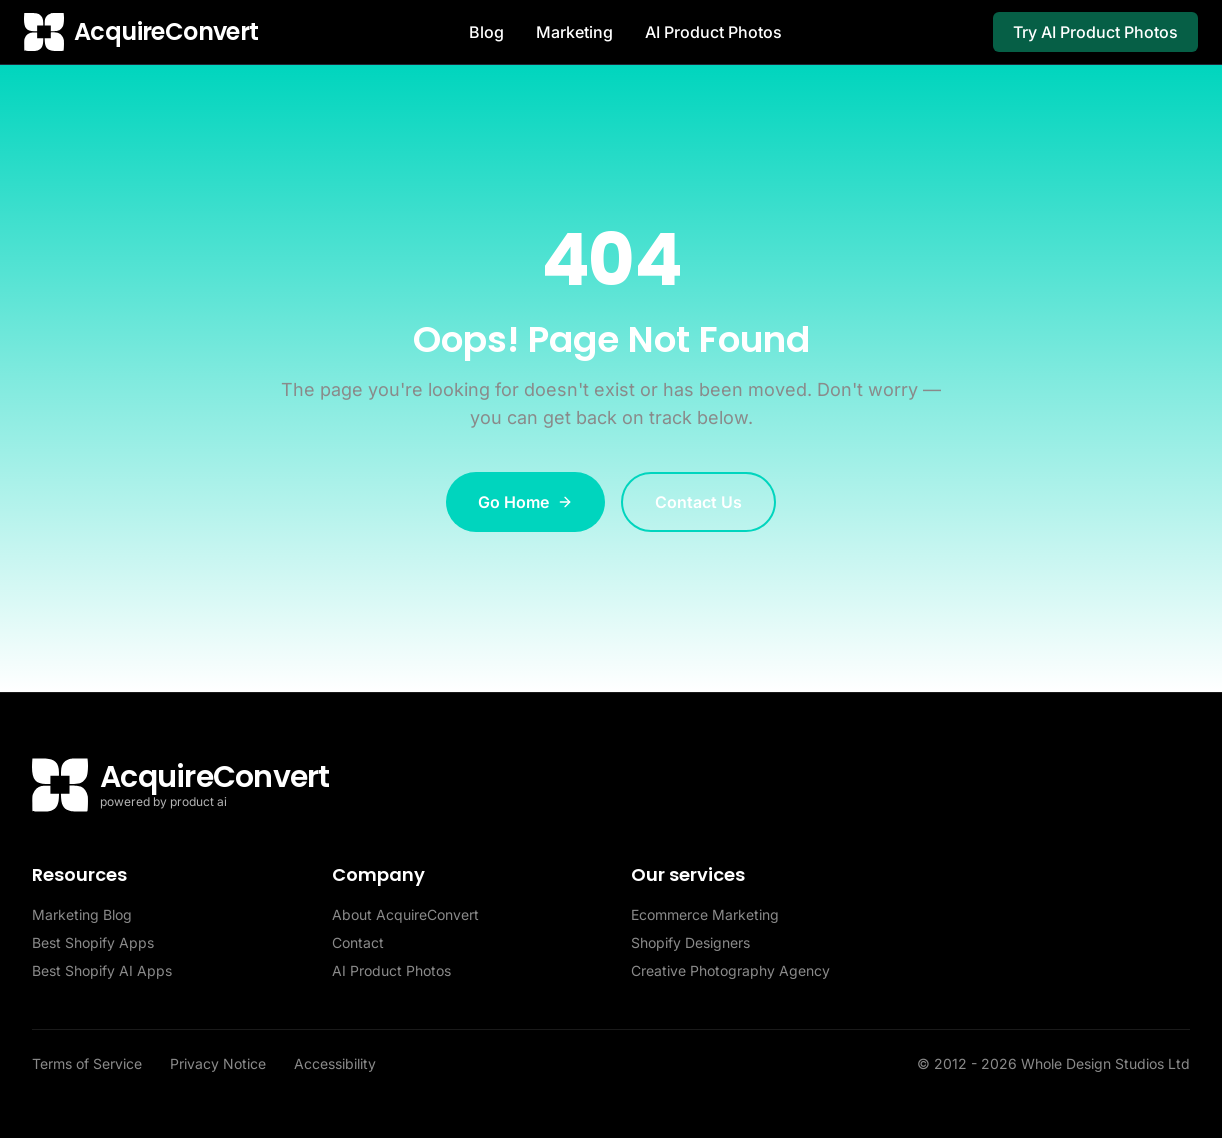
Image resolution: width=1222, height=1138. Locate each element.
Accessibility (335, 1063)
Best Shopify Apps (93, 942)
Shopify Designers (690, 942)
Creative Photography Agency (730, 970)
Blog (486, 32)
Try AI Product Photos (1095, 32)
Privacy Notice (220, 1063)
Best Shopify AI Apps (102, 970)
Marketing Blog (82, 914)
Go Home (525, 502)
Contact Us (698, 502)
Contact (358, 942)
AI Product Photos (713, 32)
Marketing (574, 32)
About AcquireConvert (405, 914)
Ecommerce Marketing (705, 914)
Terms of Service (89, 1063)
